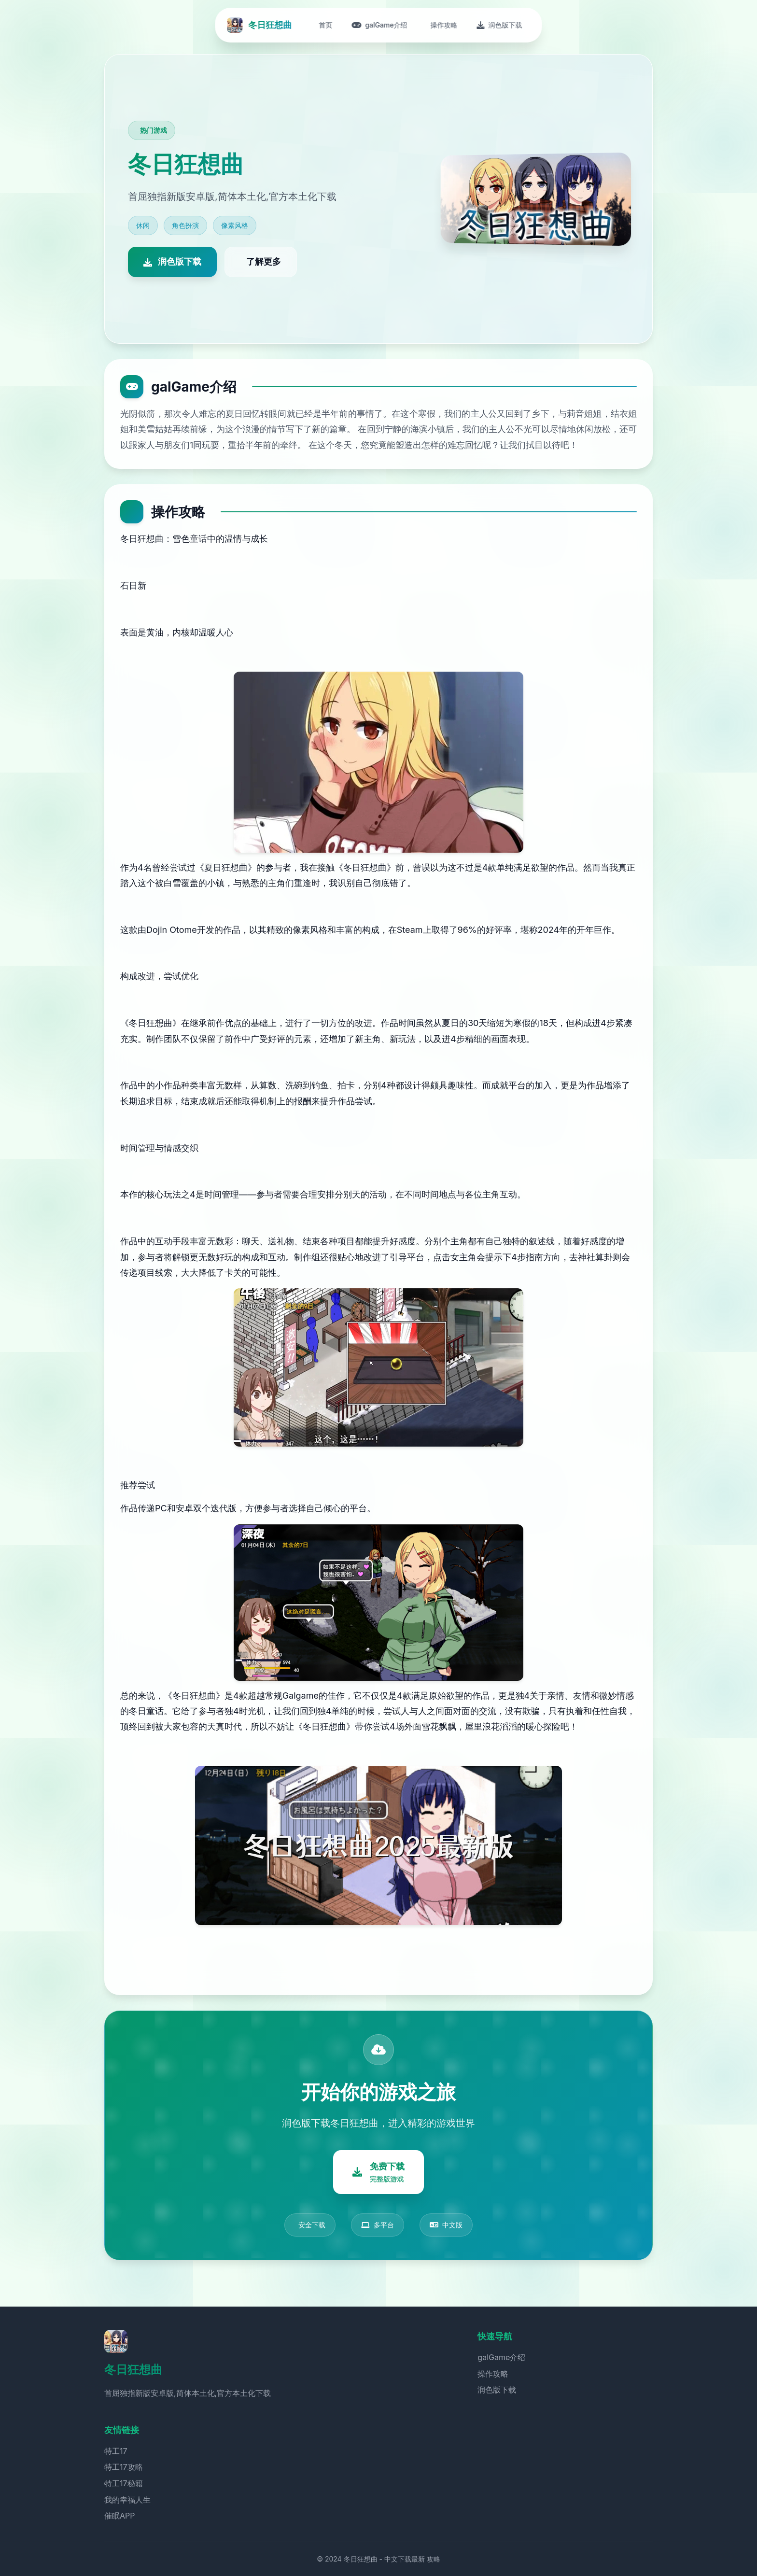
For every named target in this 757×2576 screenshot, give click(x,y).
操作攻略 (492, 2374)
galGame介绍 (501, 2357)
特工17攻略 (123, 2467)
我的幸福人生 (127, 2500)
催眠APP (119, 2515)
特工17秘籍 (123, 2483)
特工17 (115, 2451)
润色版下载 (496, 2389)
